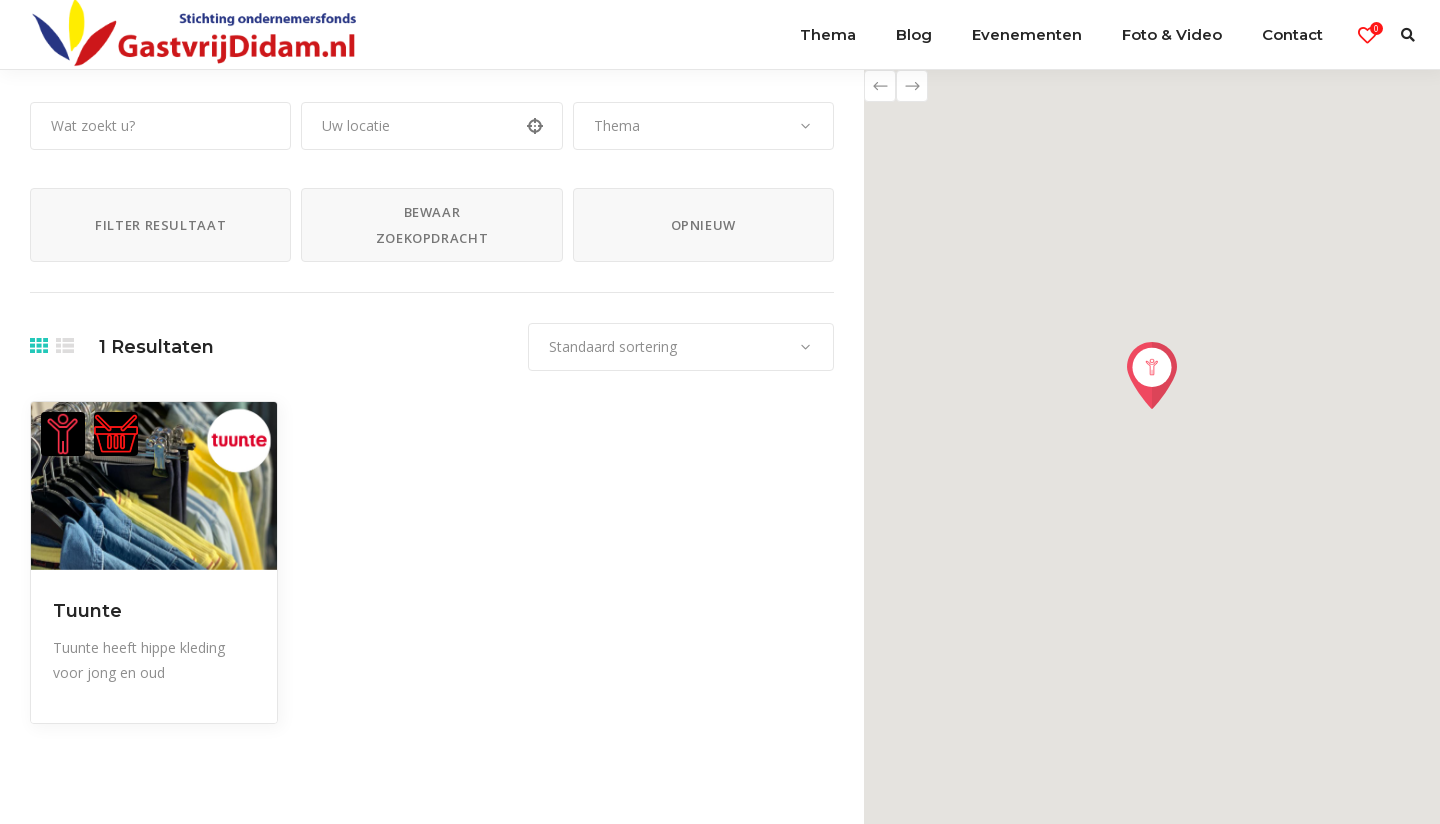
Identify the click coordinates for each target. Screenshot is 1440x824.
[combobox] (703, 126)
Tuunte (87, 611)
